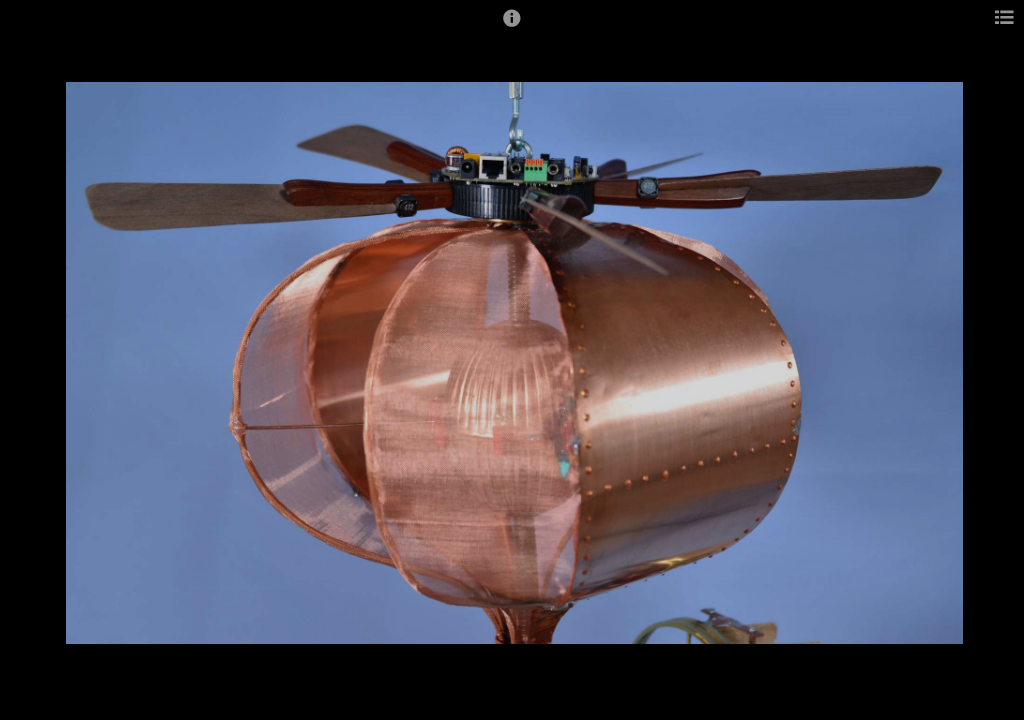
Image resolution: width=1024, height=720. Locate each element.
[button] (512, 27)
